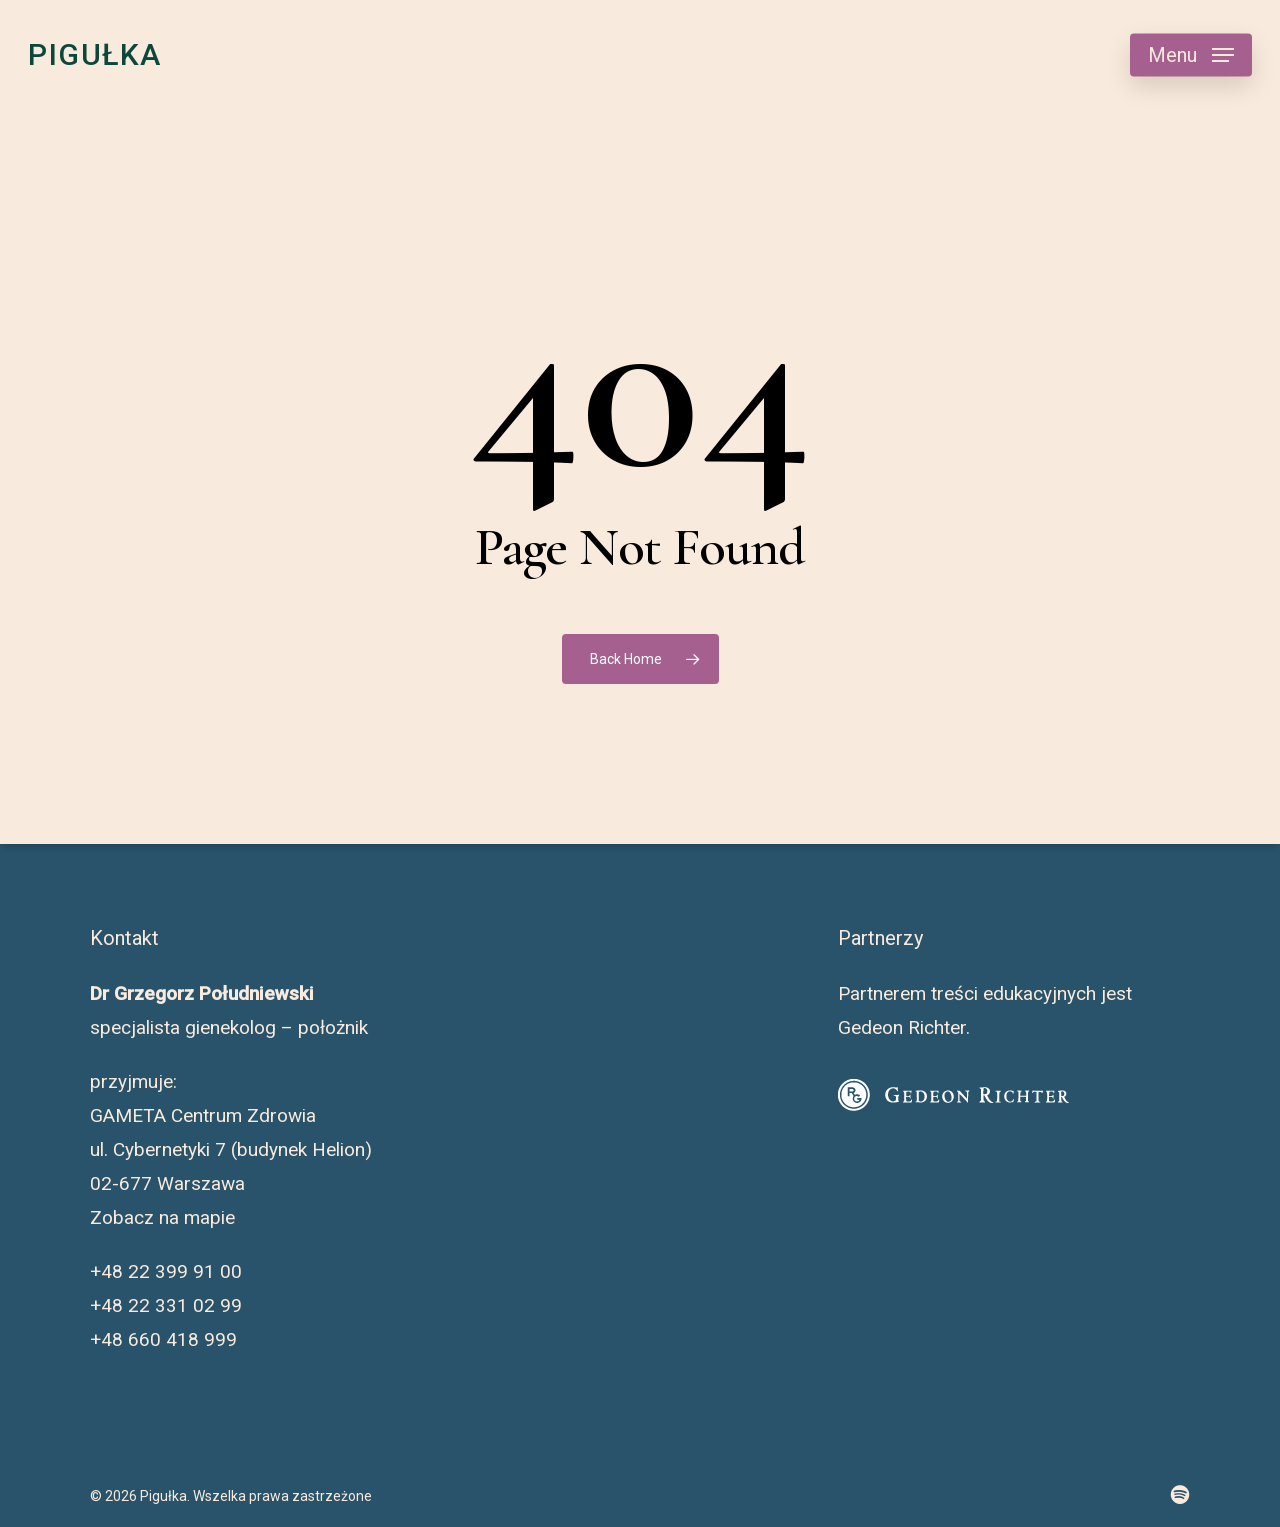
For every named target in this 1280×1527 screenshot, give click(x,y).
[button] (1191, 55)
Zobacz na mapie (162, 1217)
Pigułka (95, 55)
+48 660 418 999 (163, 1339)
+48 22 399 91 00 (166, 1271)
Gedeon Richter (902, 1027)
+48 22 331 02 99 (166, 1305)
